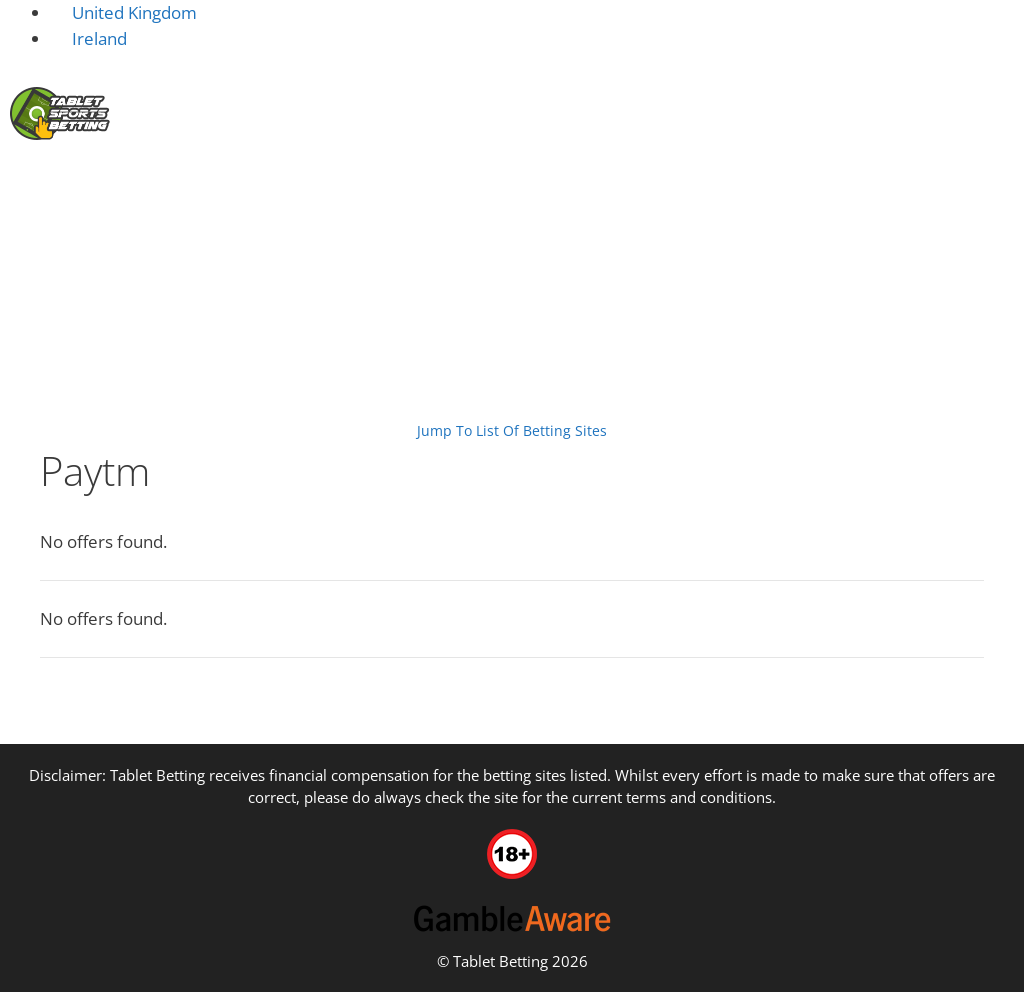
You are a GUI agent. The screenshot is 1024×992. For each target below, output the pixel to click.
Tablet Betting (500, 961)
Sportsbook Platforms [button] (578, 186)
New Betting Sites (263, 186)
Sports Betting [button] (953, 186)
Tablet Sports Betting (80, 315)
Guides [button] (977, 259)
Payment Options (223, 315)
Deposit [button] (412, 186)
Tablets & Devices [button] (779, 186)
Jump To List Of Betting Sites (512, 430)
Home (142, 186)
